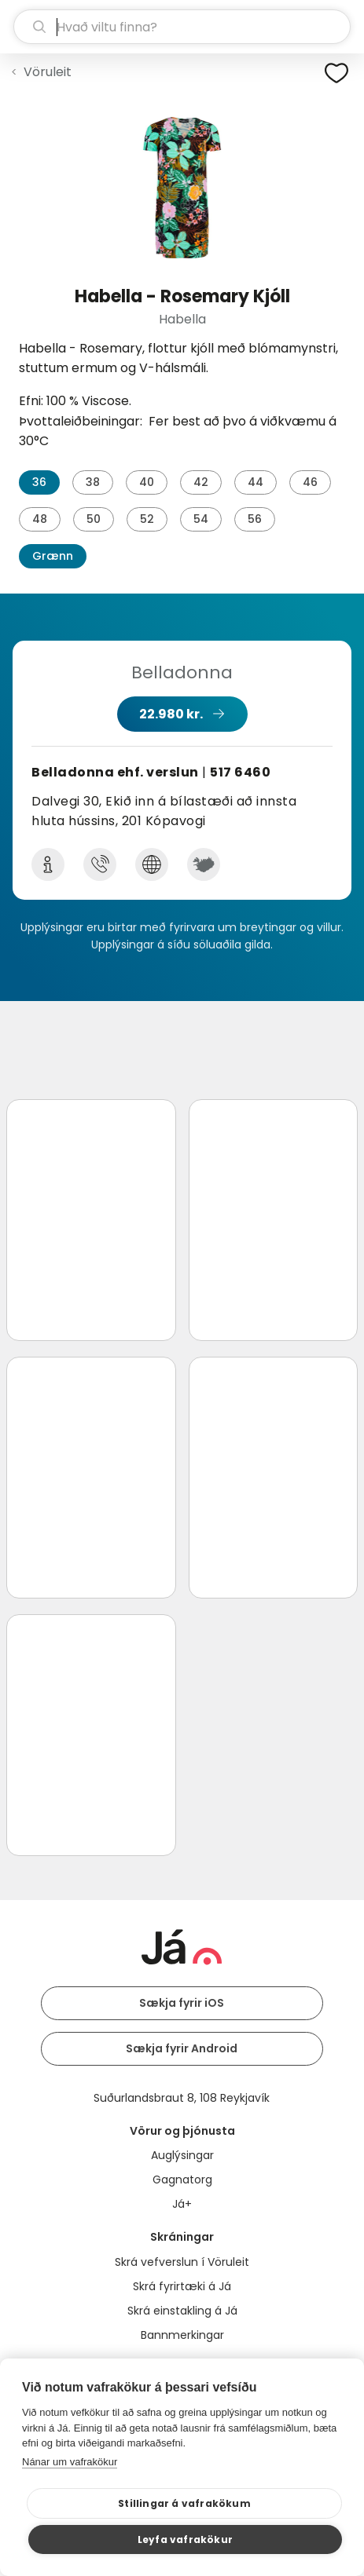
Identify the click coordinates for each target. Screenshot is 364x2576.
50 (93, 519)
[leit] (182, 26)
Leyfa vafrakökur (185, 2539)
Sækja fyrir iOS (181, 2003)
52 (147, 519)
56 (255, 519)
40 (146, 482)
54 (200, 519)
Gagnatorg (182, 2179)
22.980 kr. (171, 714)
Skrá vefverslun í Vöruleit (182, 2262)
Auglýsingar (182, 2155)
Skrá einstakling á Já (182, 2310)
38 (93, 482)
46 (310, 482)
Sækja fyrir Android (181, 2048)
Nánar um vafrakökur (69, 2462)
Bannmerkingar (182, 2335)
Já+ (182, 2204)
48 (39, 519)
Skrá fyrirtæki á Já (182, 2286)
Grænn (52, 556)
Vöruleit (48, 72)
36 (39, 482)
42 (200, 482)
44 (255, 482)
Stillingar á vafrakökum (184, 2503)
